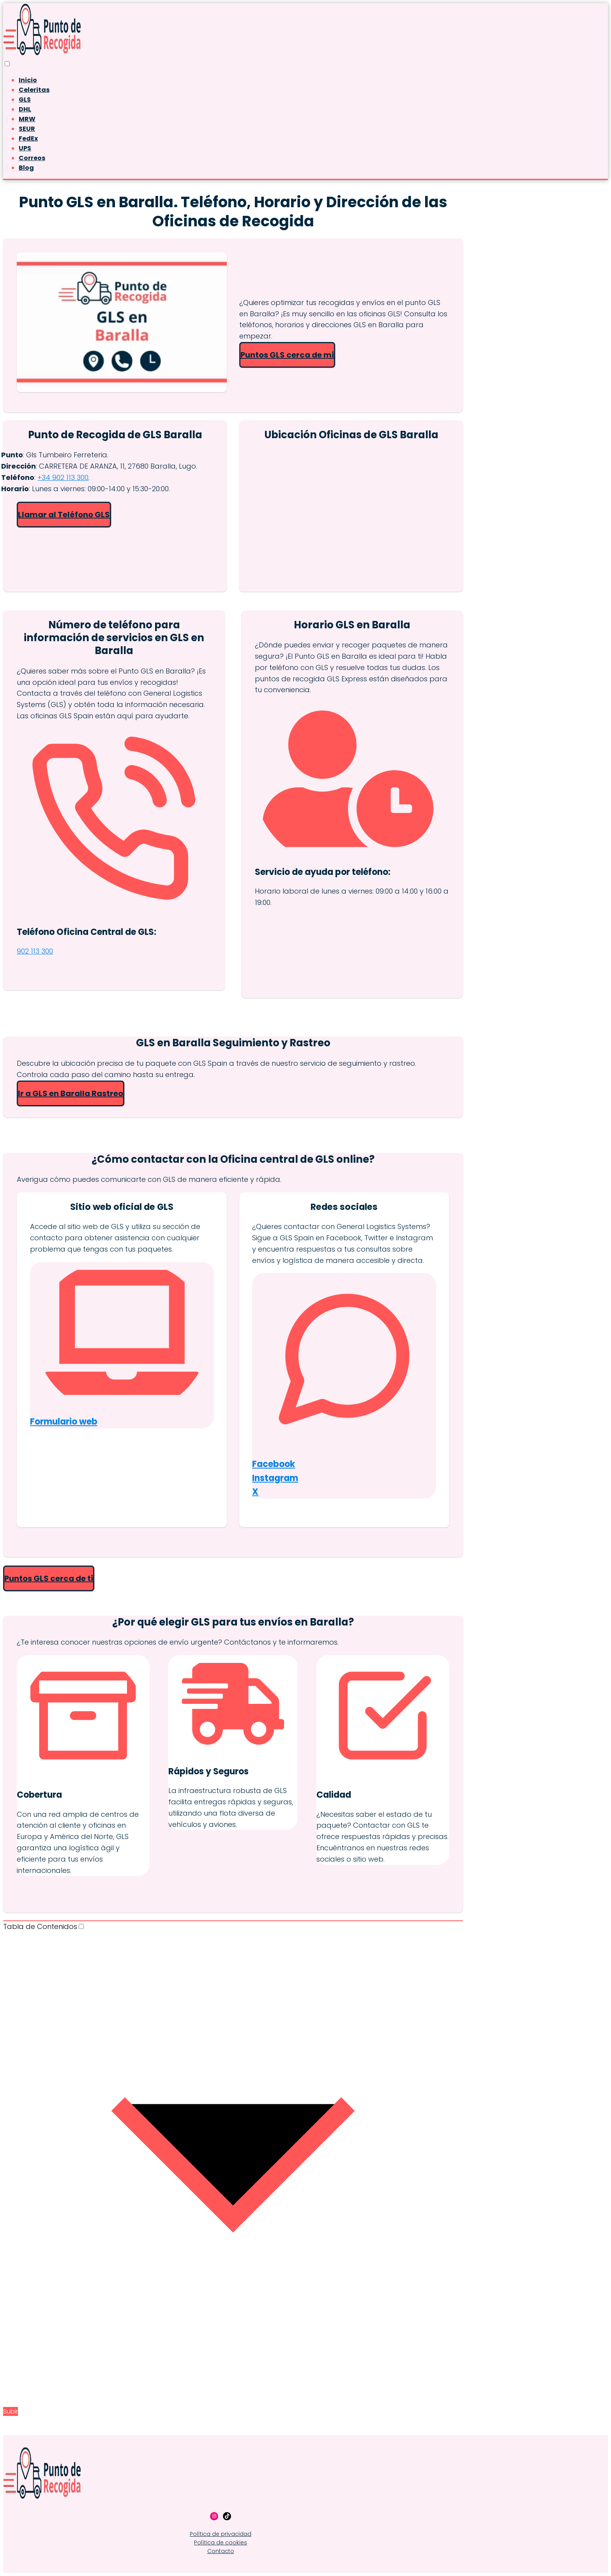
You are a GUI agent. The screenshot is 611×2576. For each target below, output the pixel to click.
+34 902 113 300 (62, 477)
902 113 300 (35, 951)
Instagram (275, 1478)
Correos (32, 157)
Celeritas (34, 89)
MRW (27, 119)
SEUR (27, 128)
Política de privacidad (220, 2534)
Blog (26, 167)
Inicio (28, 80)
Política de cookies (220, 2542)
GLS (25, 99)
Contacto (220, 2551)
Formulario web (63, 1422)
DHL (25, 109)
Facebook (273, 1464)
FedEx (28, 138)
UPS (25, 148)
